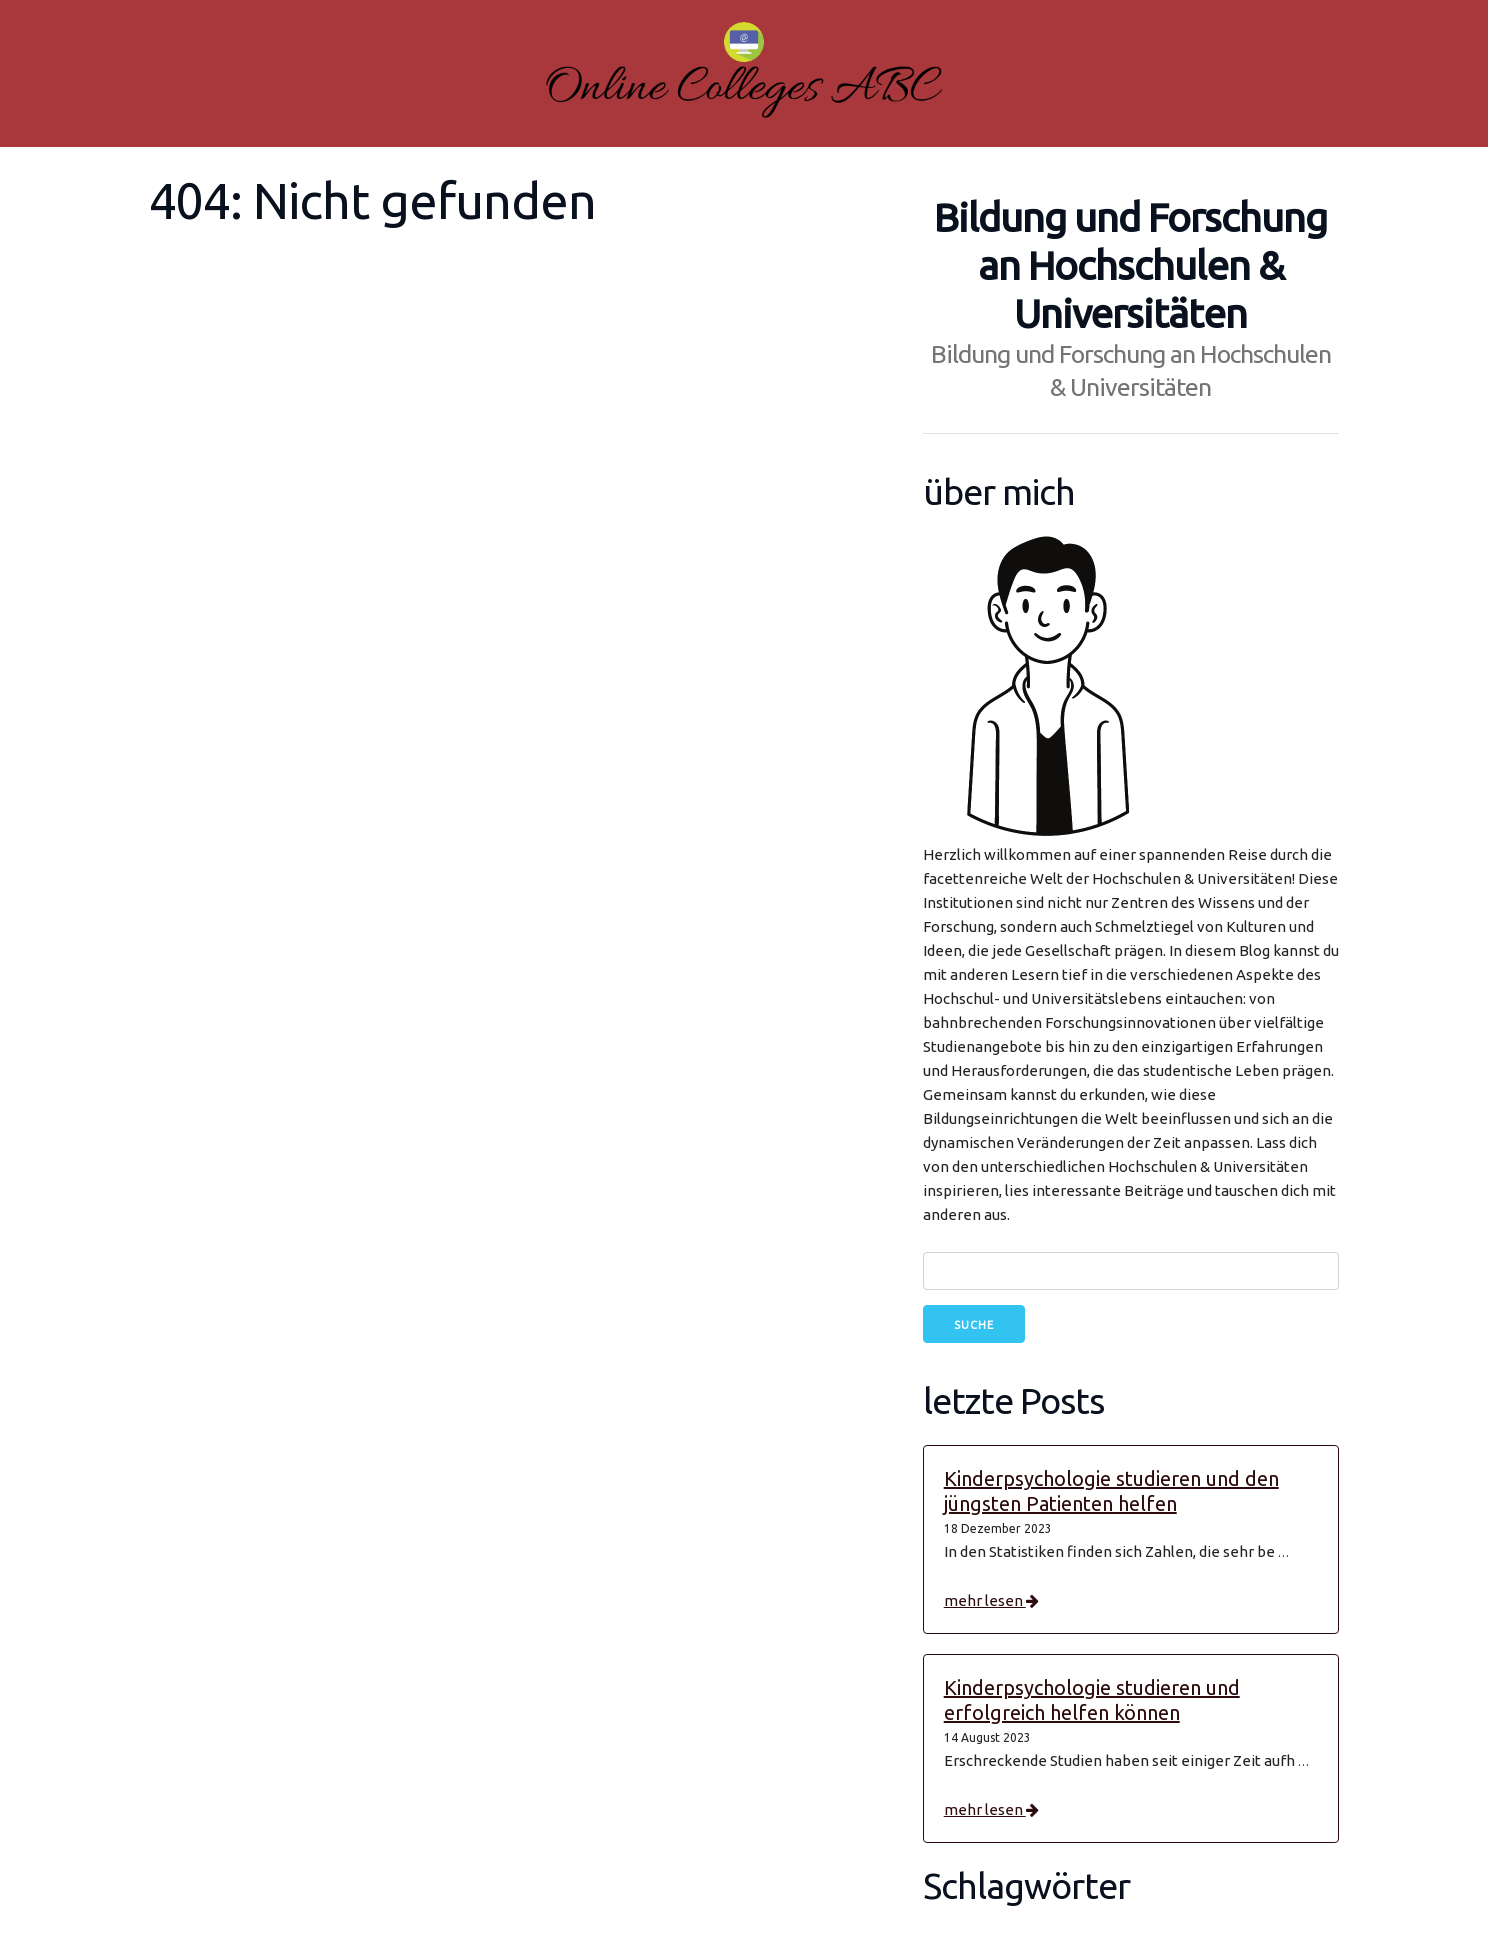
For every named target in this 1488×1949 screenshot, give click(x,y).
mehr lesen (991, 1600)
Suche (974, 1325)
